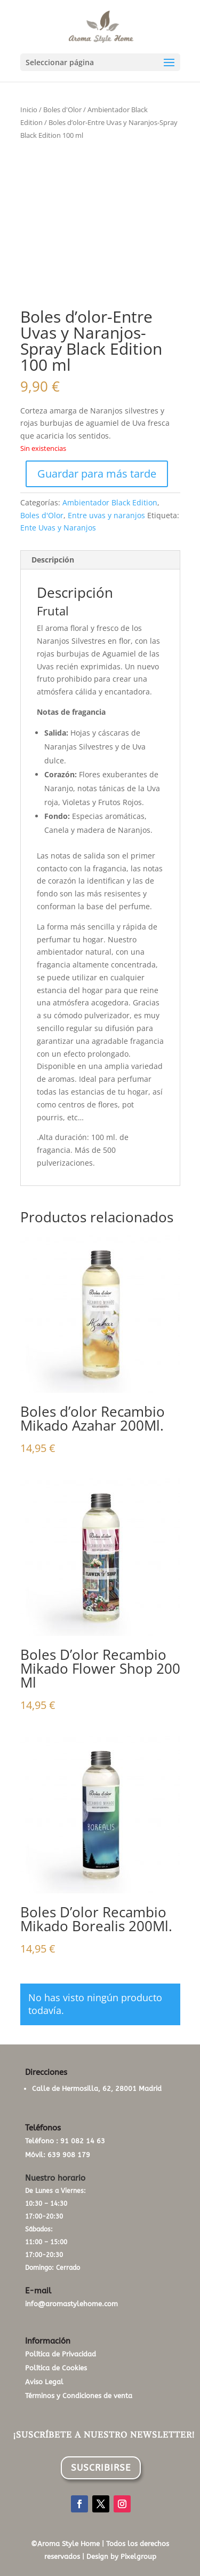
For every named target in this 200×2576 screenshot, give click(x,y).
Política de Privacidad (60, 2354)
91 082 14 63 (82, 2141)
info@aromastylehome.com (71, 2304)
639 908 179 (68, 2155)
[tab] (100, 560)
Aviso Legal (44, 2382)
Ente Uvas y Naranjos (58, 527)
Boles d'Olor (62, 109)
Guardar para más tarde (96, 473)
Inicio (28, 109)
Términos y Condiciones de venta (78, 2396)
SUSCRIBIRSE (101, 2467)
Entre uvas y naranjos (106, 515)
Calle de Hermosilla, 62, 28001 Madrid (97, 2089)
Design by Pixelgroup (121, 2556)
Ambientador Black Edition (109, 502)
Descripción (52, 560)
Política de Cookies (56, 2368)
